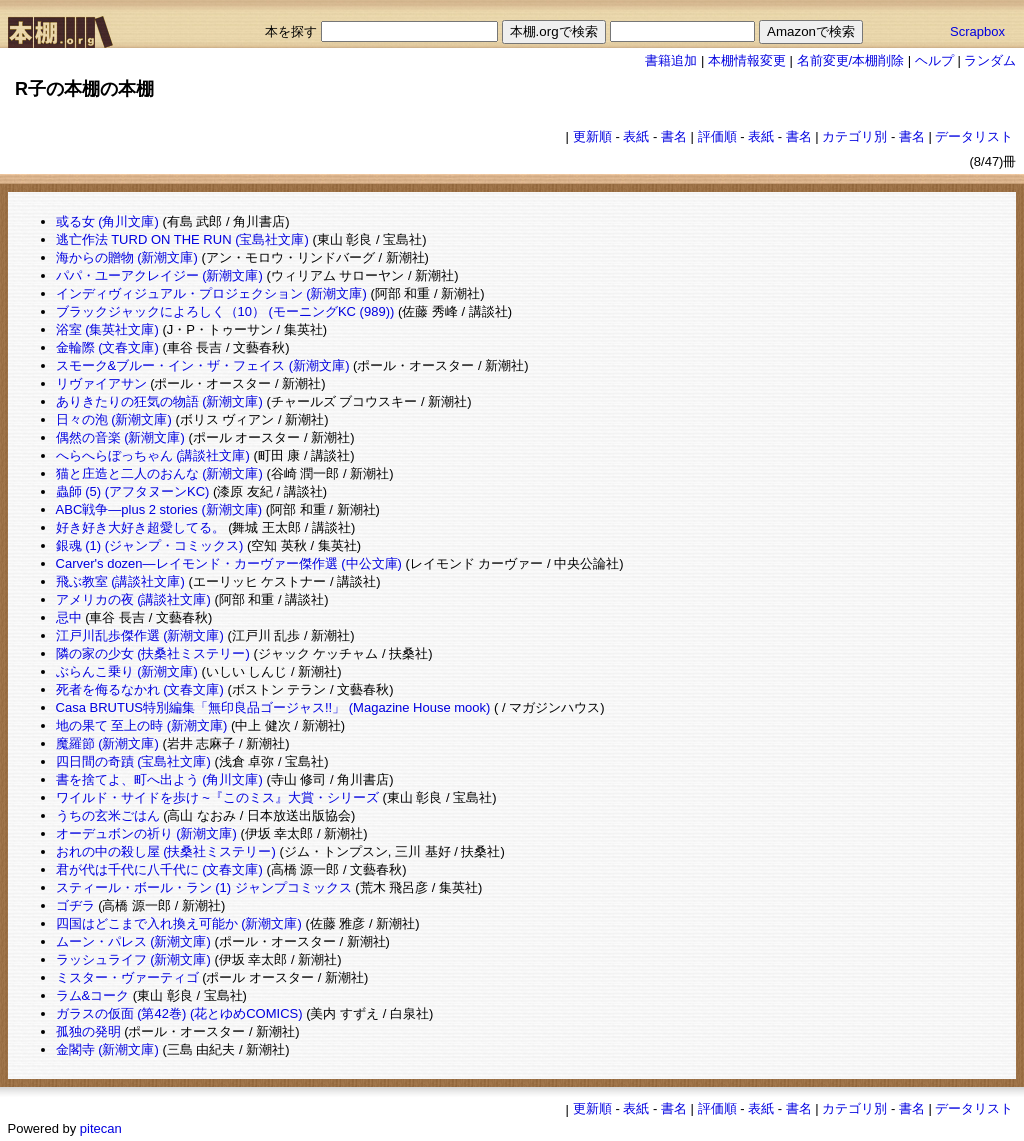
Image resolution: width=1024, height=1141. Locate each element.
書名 (674, 136)
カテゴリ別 (854, 136)
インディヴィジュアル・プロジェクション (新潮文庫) (211, 293)
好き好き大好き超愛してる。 (140, 527)
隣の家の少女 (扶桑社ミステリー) (153, 653)
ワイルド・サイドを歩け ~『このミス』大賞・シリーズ (217, 797)
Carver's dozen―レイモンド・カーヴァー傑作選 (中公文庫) (229, 563)
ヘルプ (934, 60)
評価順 (717, 136)
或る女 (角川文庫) (107, 221)
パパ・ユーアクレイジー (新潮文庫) (159, 275)
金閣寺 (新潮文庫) (107, 1049)
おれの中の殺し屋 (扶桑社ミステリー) (166, 851)
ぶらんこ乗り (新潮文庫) (127, 671)
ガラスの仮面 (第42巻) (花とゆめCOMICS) (179, 1013)
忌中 (69, 617)
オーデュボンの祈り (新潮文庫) (146, 833)
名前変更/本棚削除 (851, 60)
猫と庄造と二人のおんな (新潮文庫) (159, 473)
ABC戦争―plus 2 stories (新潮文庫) (159, 509)
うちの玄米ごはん (108, 815)
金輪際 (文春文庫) (107, 347)
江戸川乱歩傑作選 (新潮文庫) (140, 635)
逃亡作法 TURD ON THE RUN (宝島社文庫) (182, 239)
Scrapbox (977, 31)
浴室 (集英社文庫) (107, 329)
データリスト (974, 136)
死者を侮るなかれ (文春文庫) (140, 689)
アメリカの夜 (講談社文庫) (133, 599)
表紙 (636, 136)
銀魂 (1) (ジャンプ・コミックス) (150, 545)
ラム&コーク (93, 995)
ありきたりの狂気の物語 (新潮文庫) (159, 401)
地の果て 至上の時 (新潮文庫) (142, 725)
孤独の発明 (88, 1031)
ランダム (990, 60)
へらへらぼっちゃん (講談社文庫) (153, 455)
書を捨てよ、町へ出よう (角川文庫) (159, 779)
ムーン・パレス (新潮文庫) (133, 941)
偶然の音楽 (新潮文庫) (120, 437)
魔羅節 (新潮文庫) (107, 743)
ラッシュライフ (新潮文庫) (133, 959)
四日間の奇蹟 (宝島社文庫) (133, 761)
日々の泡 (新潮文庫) (114, 419)
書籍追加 (671, 60)
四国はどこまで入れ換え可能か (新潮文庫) (179, 923)
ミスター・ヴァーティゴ (127, 977)
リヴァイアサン (101, 383)
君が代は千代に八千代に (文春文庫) (159, 869)
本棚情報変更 (747, 60)
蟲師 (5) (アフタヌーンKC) (133, 491)
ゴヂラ (75, 905)
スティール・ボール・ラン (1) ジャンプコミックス (204, 887)
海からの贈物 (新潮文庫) (127, 257)
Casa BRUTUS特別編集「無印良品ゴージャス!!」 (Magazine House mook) (273, 707)
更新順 (592, 136)
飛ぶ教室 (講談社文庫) (120, 581)
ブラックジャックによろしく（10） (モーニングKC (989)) (225, 311)
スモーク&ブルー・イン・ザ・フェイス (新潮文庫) (203, 365)
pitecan (101, 1128)
